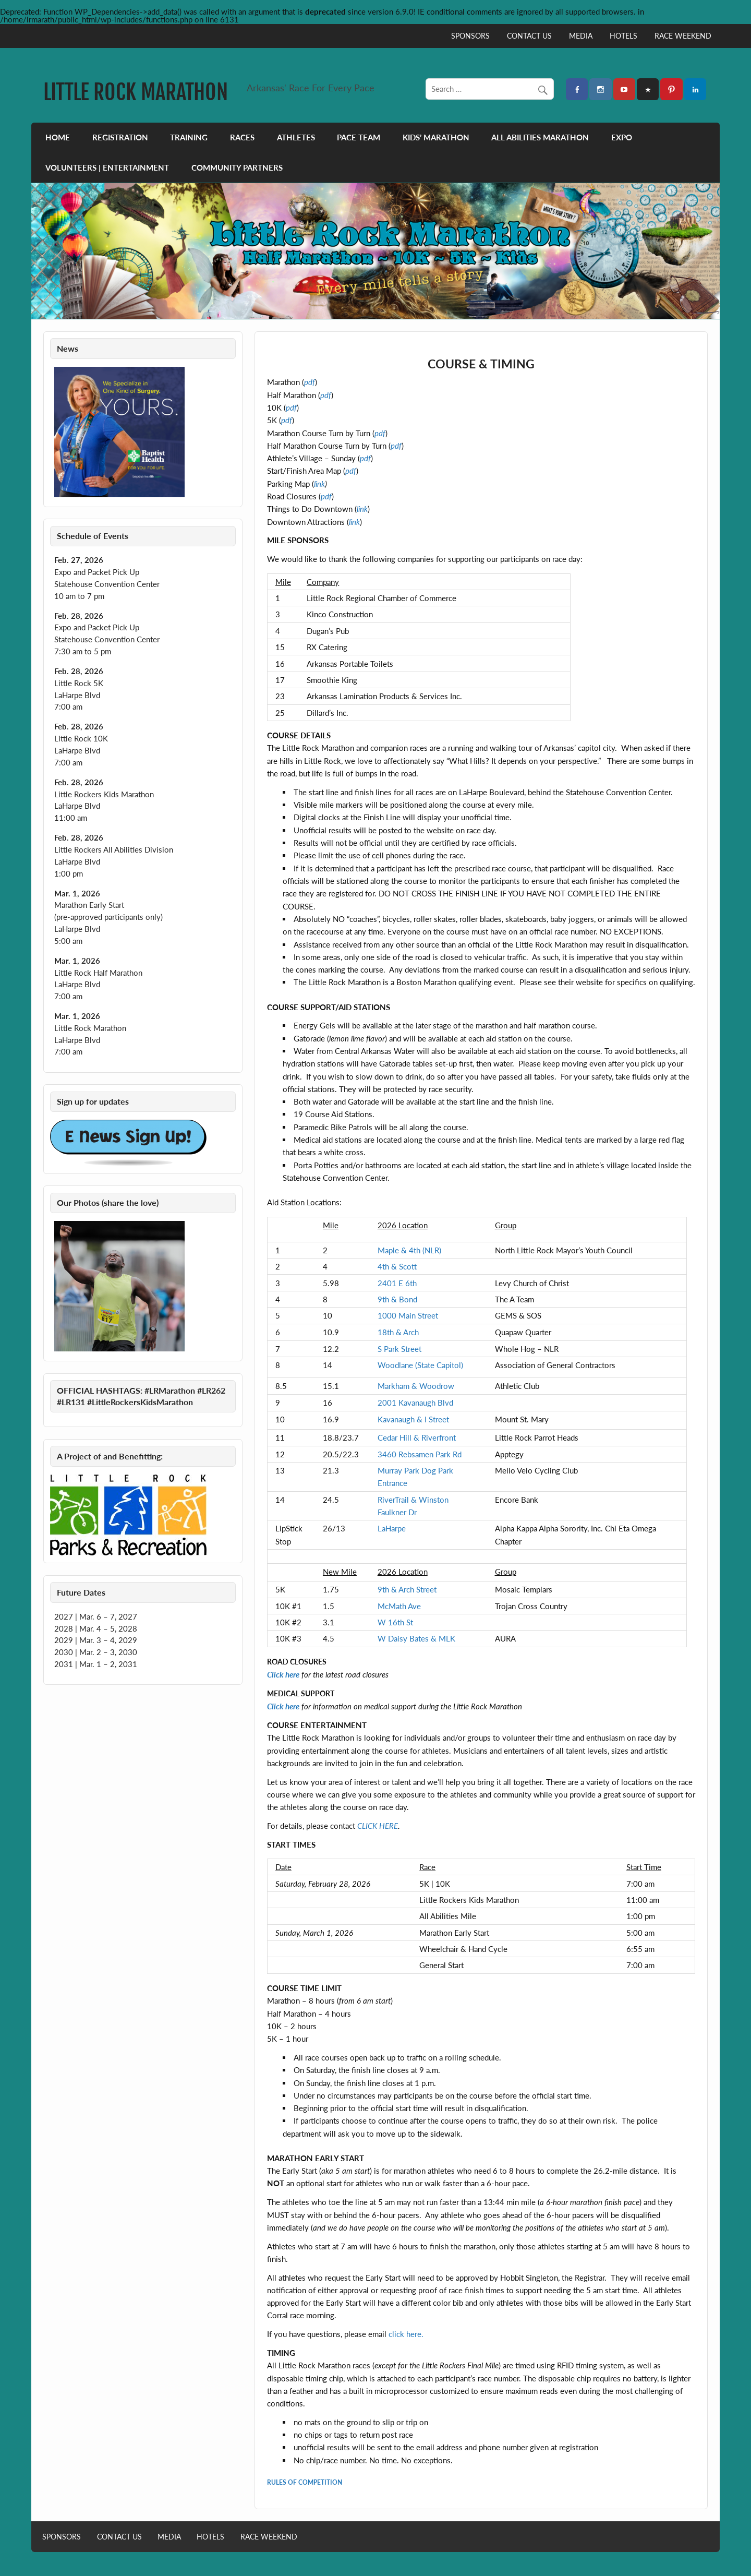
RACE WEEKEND (683, 35)
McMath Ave (399, 1606)
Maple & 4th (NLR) (409, 1250)
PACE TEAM (358, 137)
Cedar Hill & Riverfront (417, 1437)
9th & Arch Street (407, 1589)
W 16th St (395, 1622)
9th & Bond (397, 1299)
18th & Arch (398, 1332)
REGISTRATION (120, 137)
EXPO (621, 137)
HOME (57, 137)
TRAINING (189, 137)
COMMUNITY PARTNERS (237, 167)
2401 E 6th (397, 1283)
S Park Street (399, 1348)
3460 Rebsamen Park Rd (420, 1454)
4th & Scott (397, 1266)
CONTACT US (529, 35)
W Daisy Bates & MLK (416, 1638)
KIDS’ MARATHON (436, 137)
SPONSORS (470, 35)
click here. (406, 2334)
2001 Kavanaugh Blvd (415, 1402)
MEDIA (580, 35)
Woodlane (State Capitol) (420, 1365)
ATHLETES (296, 137)
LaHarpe (392, 1528)
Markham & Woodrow (416, 1386)
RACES (242, 137)
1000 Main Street (408, 1315)
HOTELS (623, 35)
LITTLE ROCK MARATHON (135, 92)
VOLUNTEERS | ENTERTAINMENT (107, 167)
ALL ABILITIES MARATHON (540, 137)
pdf (379, 433)
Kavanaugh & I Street (413, 1419)
